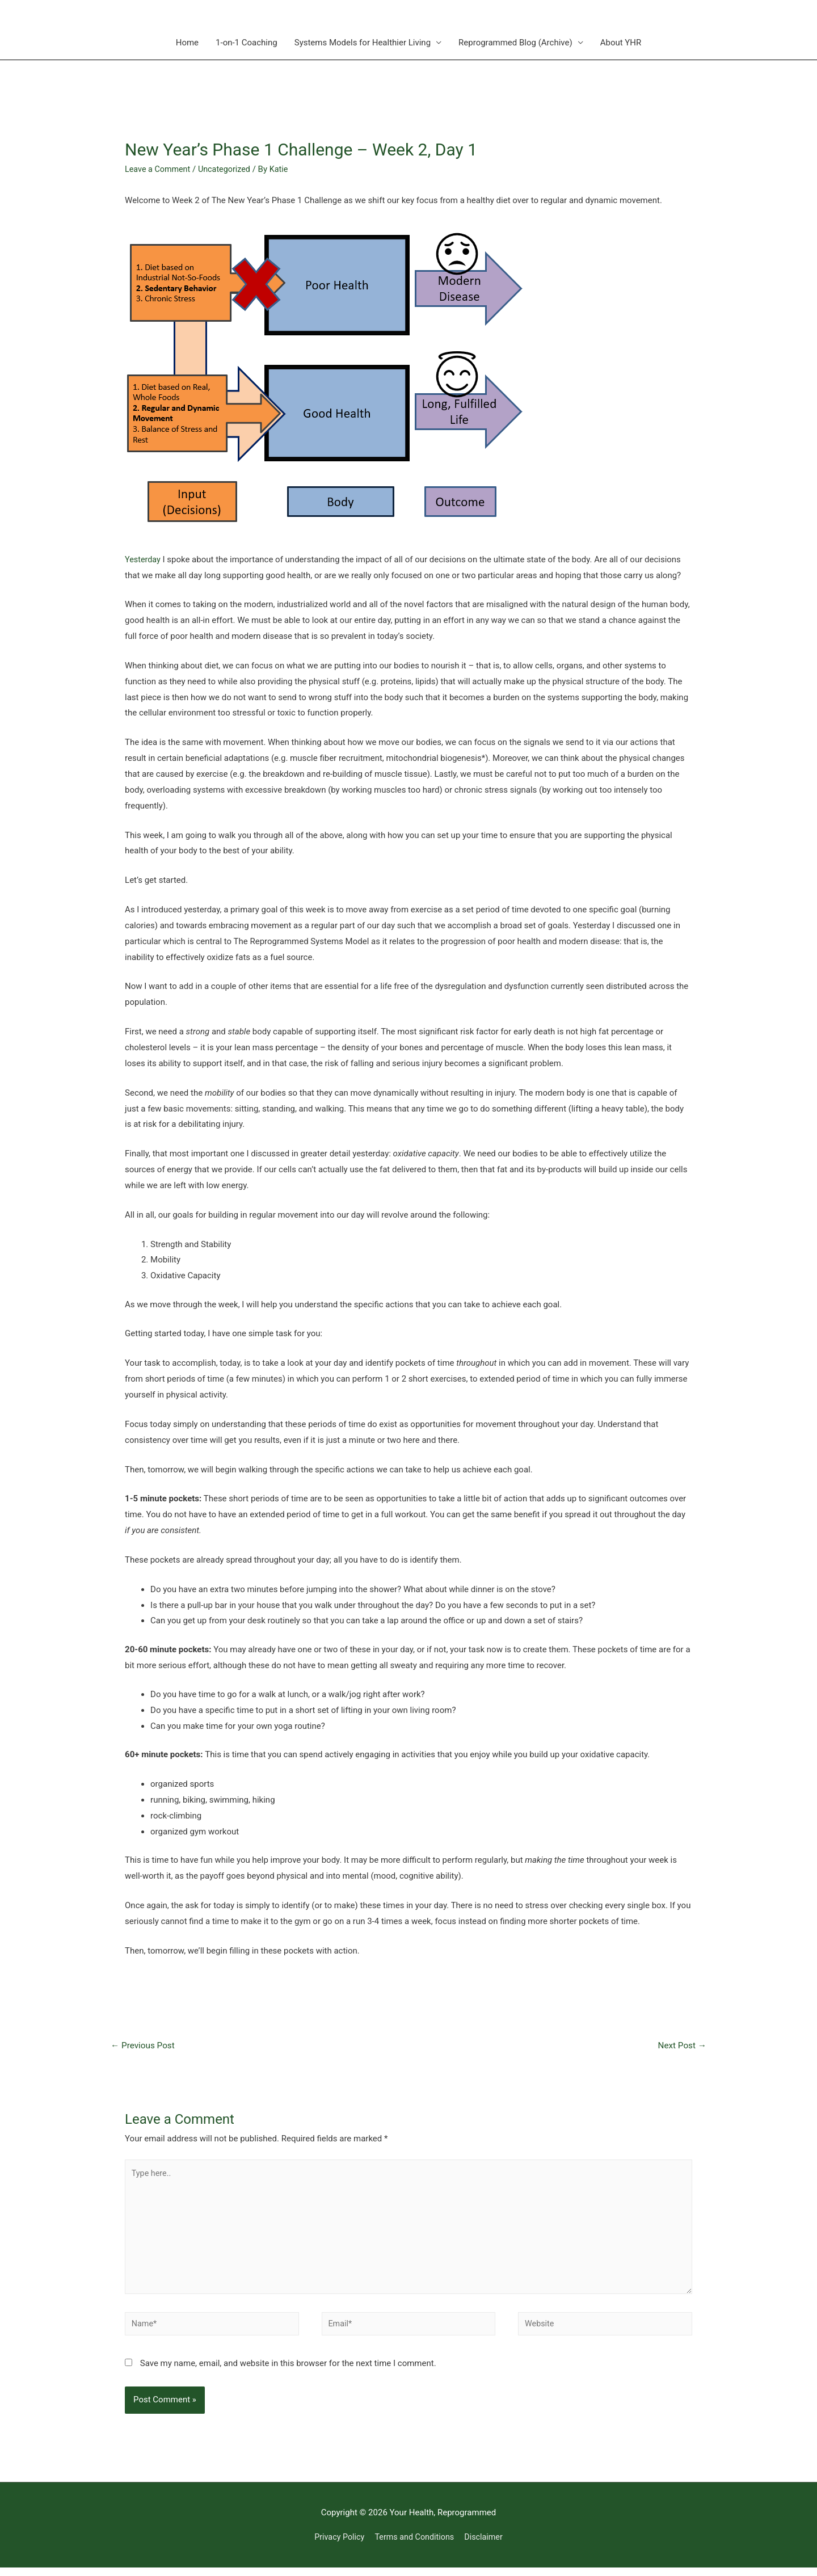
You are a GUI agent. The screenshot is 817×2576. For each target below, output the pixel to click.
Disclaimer (487, 2545)
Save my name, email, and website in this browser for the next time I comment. (288, 2371)
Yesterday (143, 559)
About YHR (621, 42)
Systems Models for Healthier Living (362, 42)
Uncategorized (228, 169)
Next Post (680, 2045)
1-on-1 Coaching (246, 42)
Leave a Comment (159, 169)
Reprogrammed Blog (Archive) (515, 42)
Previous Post (144, 2045)
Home (187, 42)
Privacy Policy (336, 2545)
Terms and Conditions (414, 2545)
